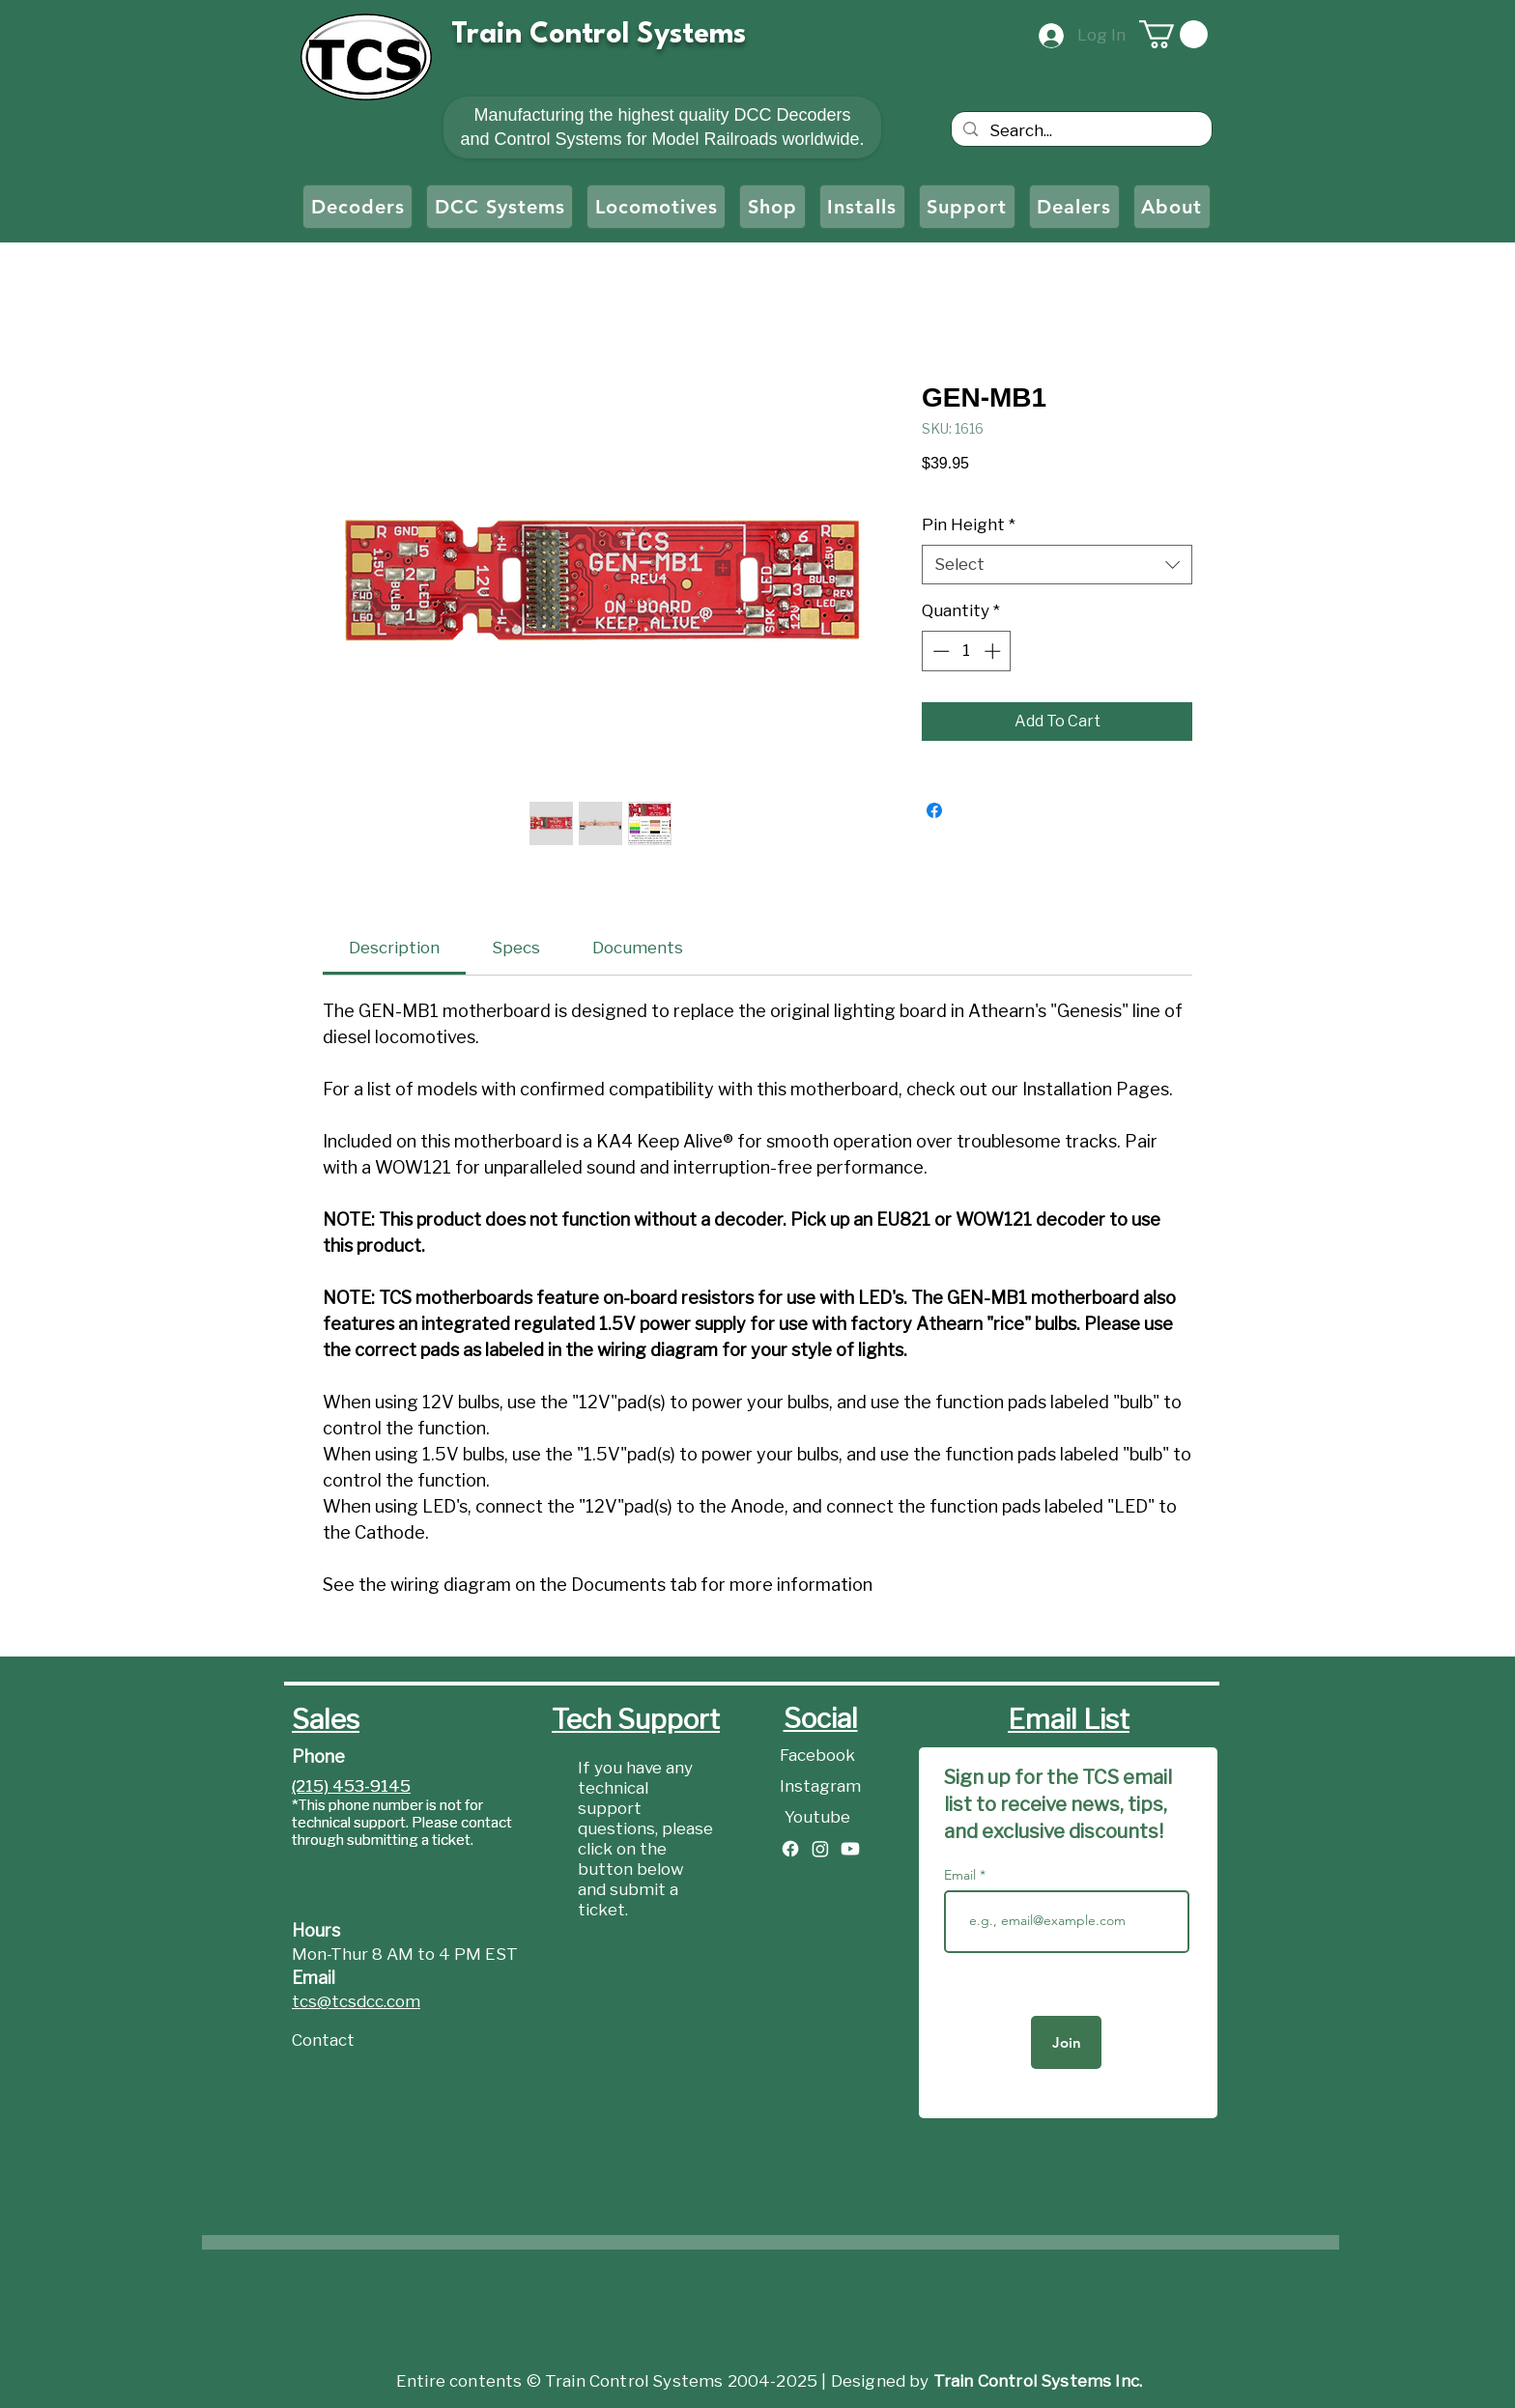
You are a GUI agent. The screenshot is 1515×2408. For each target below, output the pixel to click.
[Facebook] (820, 1756)
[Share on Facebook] (934, 810)
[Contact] (360, 2041)
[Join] (1066, 2042)
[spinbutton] (967, 651)
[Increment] (994, 651)
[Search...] (1080, 131)
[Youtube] (820, 1817)
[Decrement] (939, 651)
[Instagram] (820, 1787)
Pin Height (968, 525)
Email (962, 1875)
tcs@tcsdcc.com (356, 2002)
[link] (394, 948)
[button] (1173, 34)
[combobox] (1057, 565)
